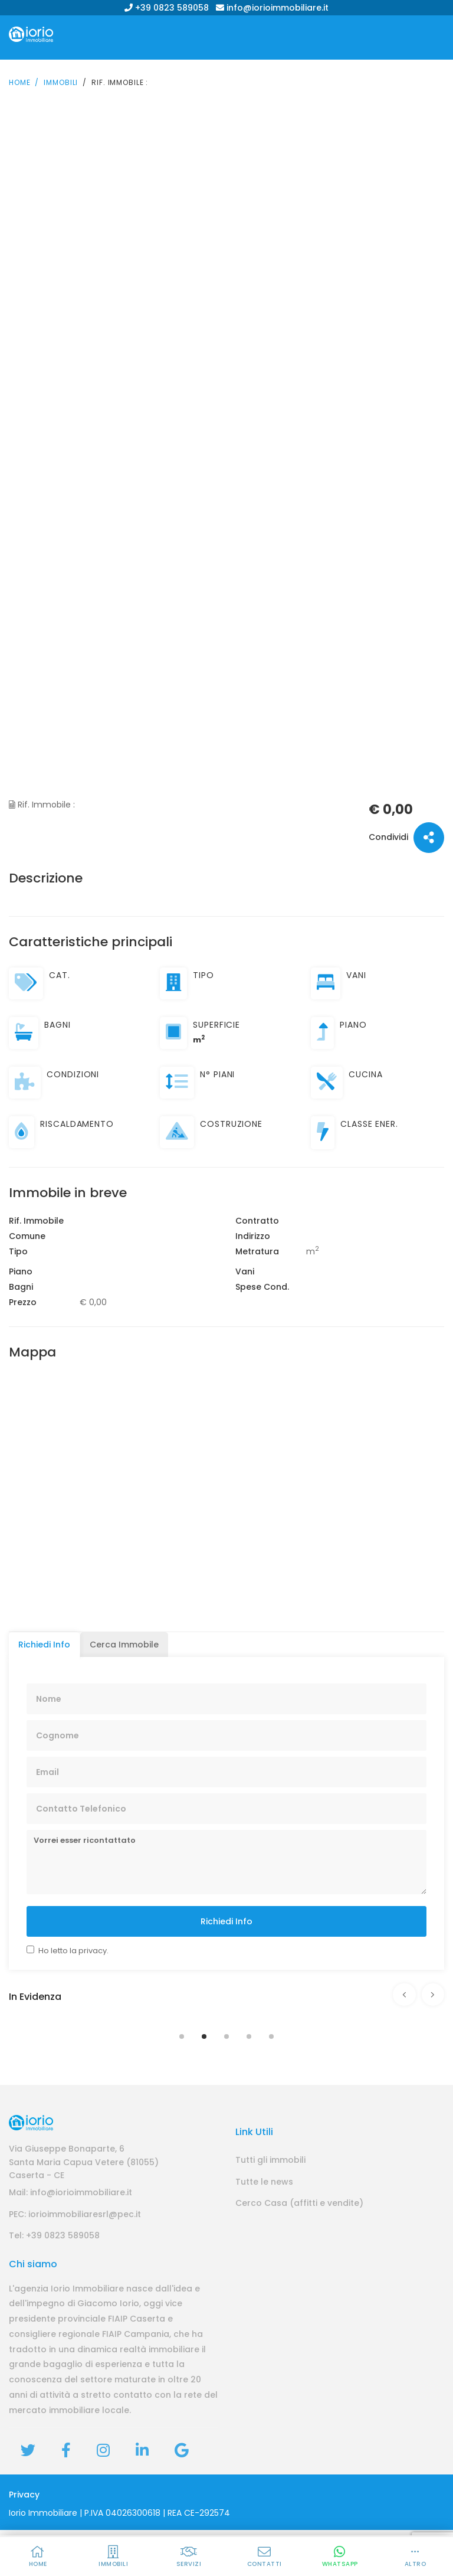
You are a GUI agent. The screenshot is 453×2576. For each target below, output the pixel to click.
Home (19, 75)
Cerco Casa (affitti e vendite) (299, 2249)
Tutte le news (264, 2227)
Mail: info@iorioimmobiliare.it (70, 2238)
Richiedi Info (226, 1914)
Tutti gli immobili (270, 2206)
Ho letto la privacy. (73, 1943)
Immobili (61, 75)
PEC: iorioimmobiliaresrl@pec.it (75, 2260)
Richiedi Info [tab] (44, 1637)
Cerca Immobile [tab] (124, 1637)
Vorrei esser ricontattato (226, 1855)
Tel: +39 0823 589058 (54, 2281)
